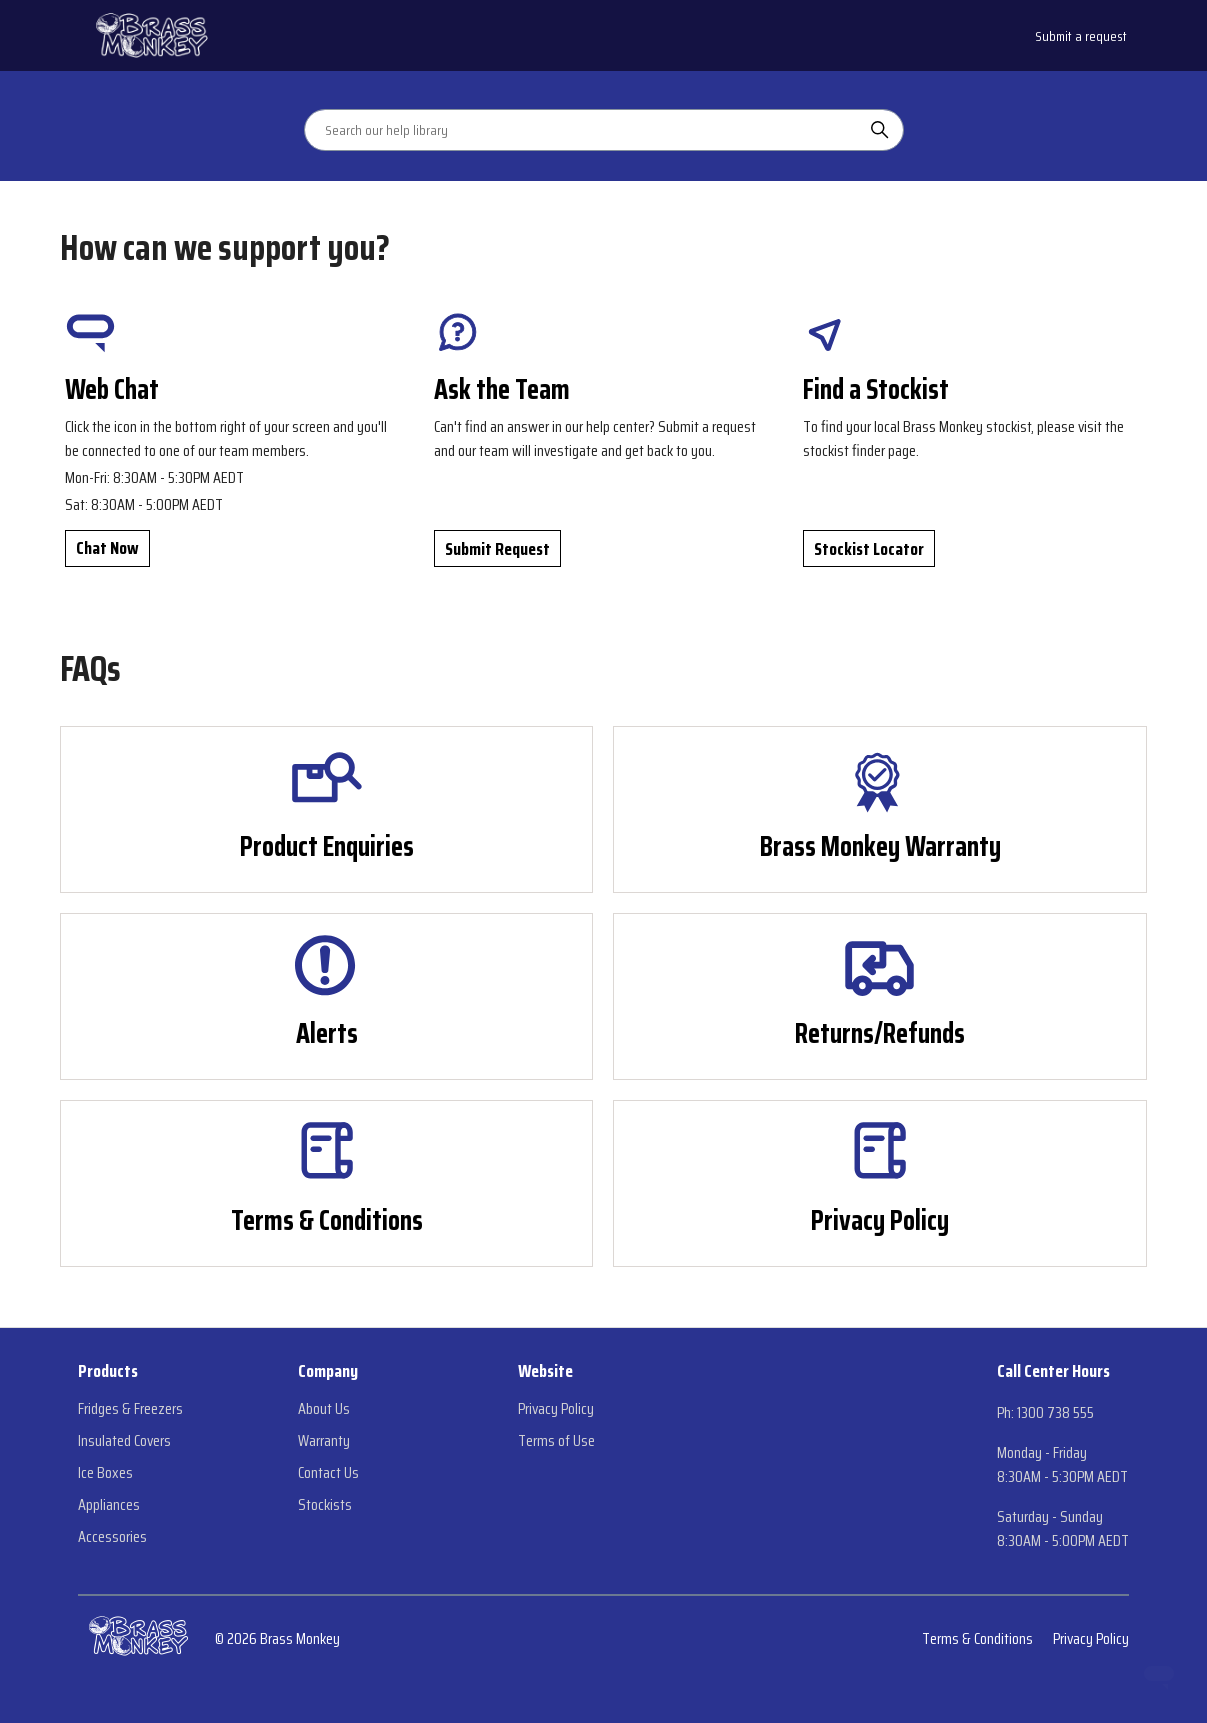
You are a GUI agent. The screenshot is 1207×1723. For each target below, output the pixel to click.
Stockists (325, 1505)
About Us (324, 1409)
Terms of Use (556, 1441)
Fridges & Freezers (130, 1409)
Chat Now (107, 548)
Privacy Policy (556, 1409)
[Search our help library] (584, 130)
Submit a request (1081, 36)
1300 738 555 (1055, 1412)
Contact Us (328, 1473)
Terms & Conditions (977, 1638)
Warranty (324, 1441)
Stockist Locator (869, 549)
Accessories (112, 1537)
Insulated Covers (124, 1441)
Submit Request (497, 549)
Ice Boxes (105, 1473)
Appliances (109, 1505)
